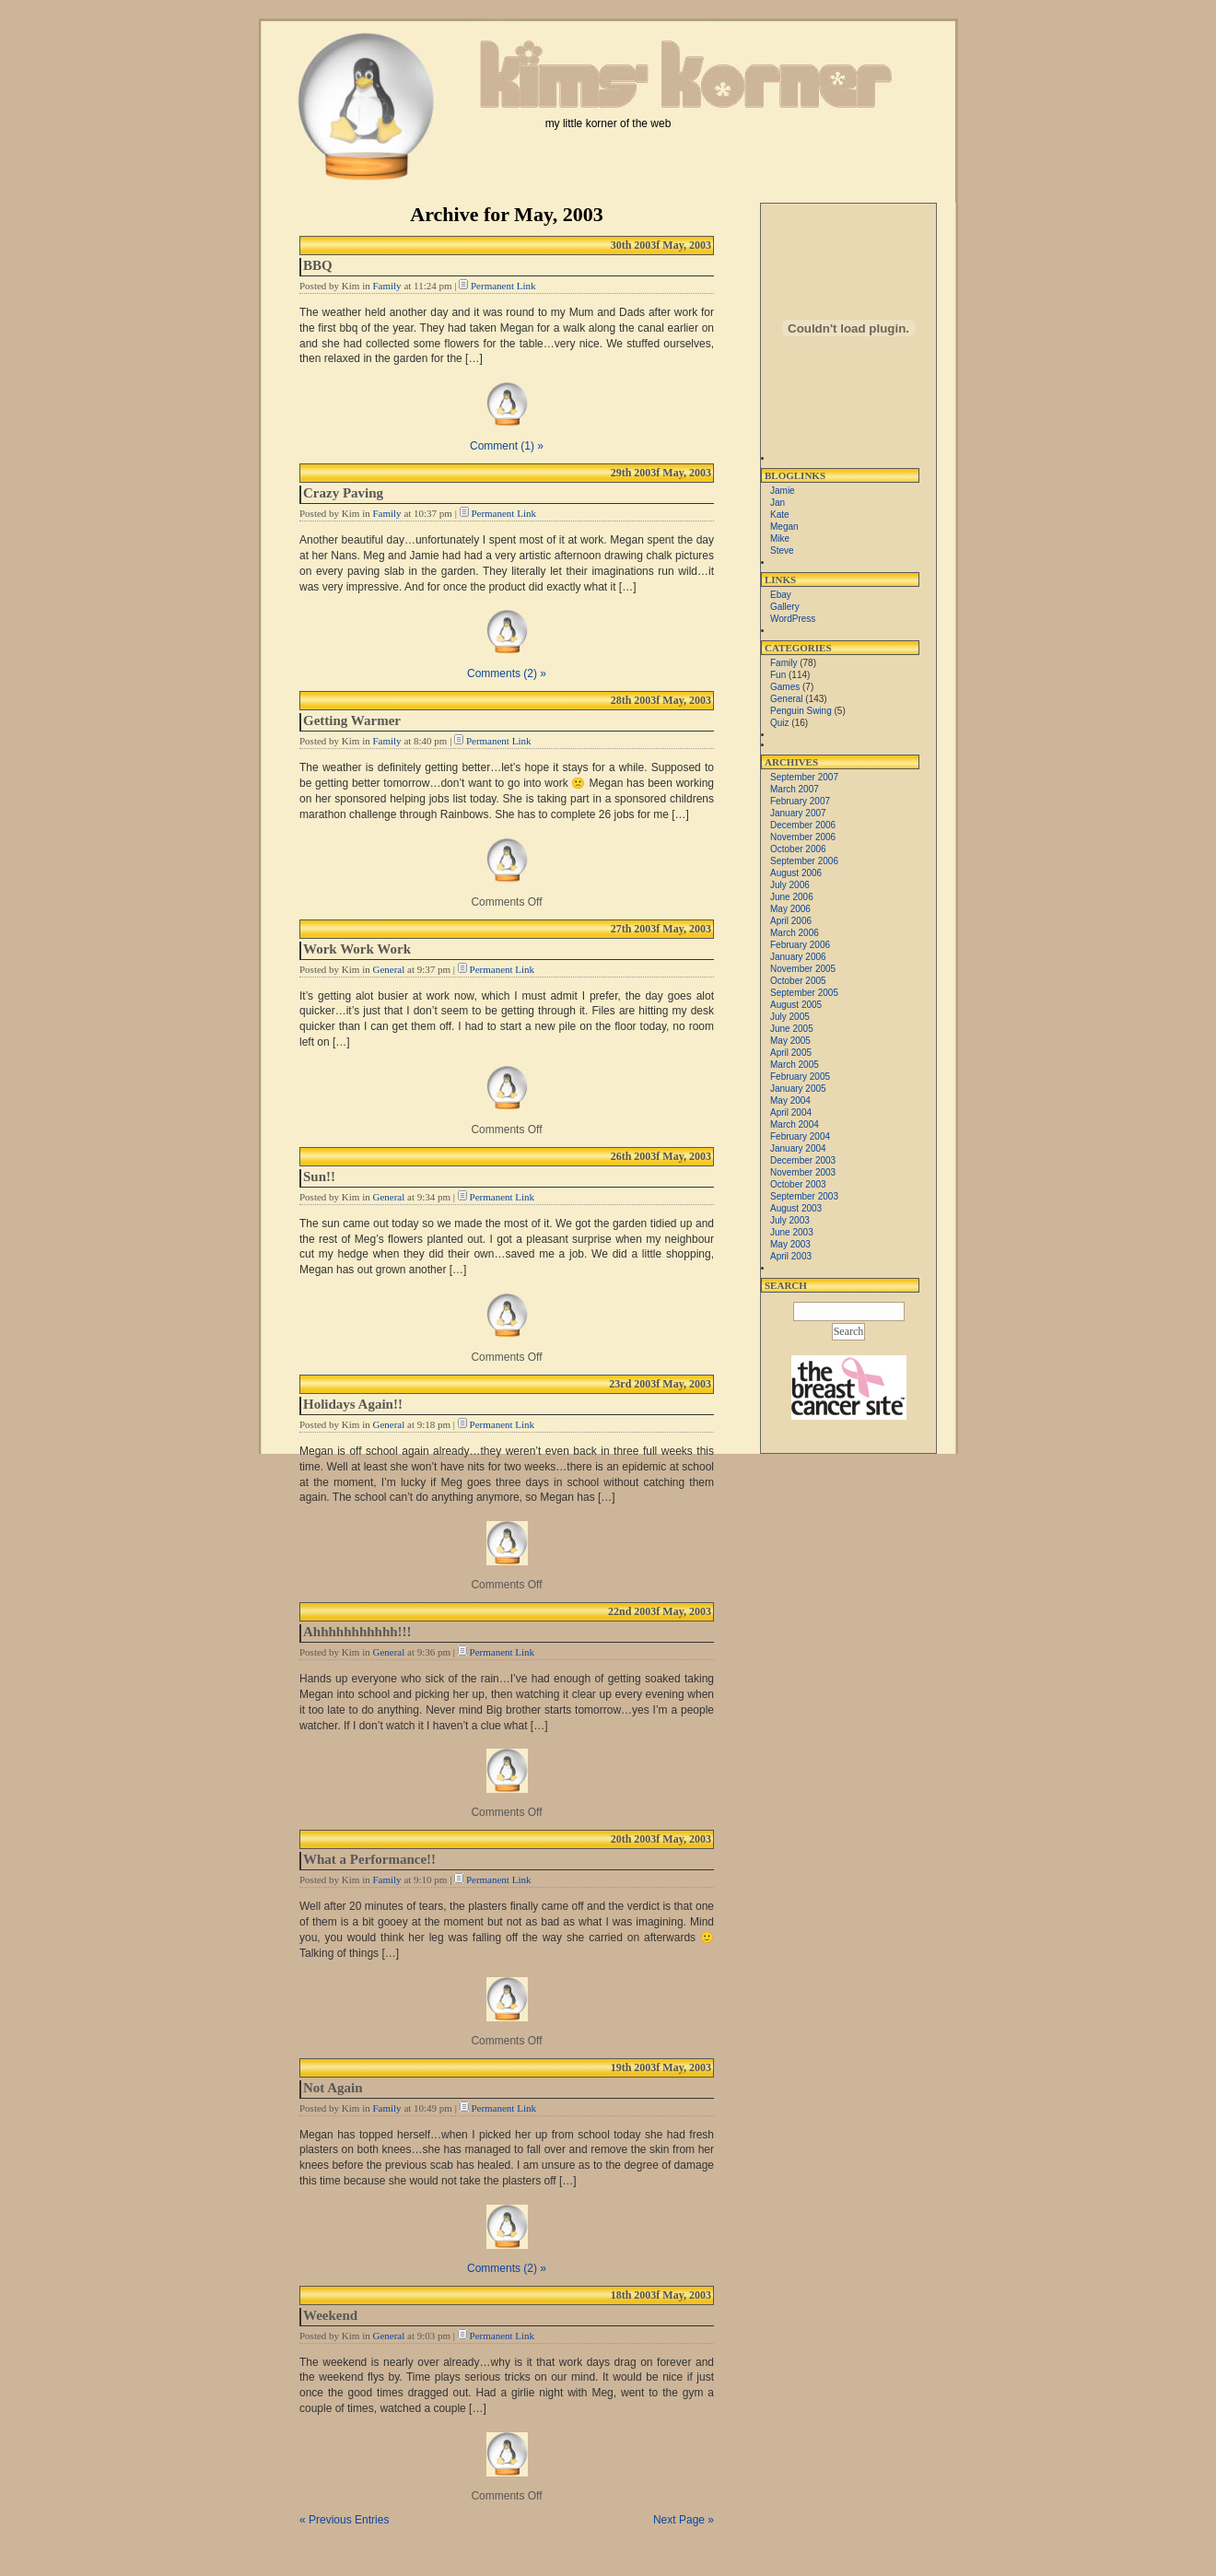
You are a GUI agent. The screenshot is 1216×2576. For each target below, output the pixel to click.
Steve (782, 550)
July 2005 (790, 1017)
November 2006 (803, 837)
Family (386, 285)
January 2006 (798, 957)
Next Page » (683, 2519)
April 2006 (791, 921)
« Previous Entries (344, 2519)
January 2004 (798, 1148)
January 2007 (798, 813)
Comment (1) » (507, 445)
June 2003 (791, 1232)
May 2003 (790, 1244)
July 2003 (790, 1220)
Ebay (780, 595)
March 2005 (794, 1065)
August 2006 (796, 873)
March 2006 (794, 933)
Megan (784, 526)
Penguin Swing (801, 711)
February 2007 (800, 801)
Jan (777, 503)
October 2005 (798, 981)
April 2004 (791, 1112)
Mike (779, 538)
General (388, 969)
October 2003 (798, 1184)
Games (785, 687)
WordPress (792, 619)
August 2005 (796, 1005)
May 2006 (790, 909)
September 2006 (804, 861)
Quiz (779, 723)
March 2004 (794, 1124)
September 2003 (804, 1196)
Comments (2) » (506, 673)
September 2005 (804, 993)
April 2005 (791, 1053)
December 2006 (803, 825)
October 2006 (798, 849)
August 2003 (796, 1208)
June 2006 (791, 897)
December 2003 (803, 1160)
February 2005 (800, 1076)
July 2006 (790, 885)
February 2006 (800, 945)
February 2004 (800, 1136)
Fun (778, 675)
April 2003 (791, 1256)
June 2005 (791, 1029)
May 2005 (790, 1041)
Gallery (785, 607)
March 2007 (794, 789)
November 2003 (803, 1172)
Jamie (782, 491)
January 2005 (798, 1088)
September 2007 (804, 777)
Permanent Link (503, 285)
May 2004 (790, 1100)
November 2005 (803, 969)
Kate (779, 514)
